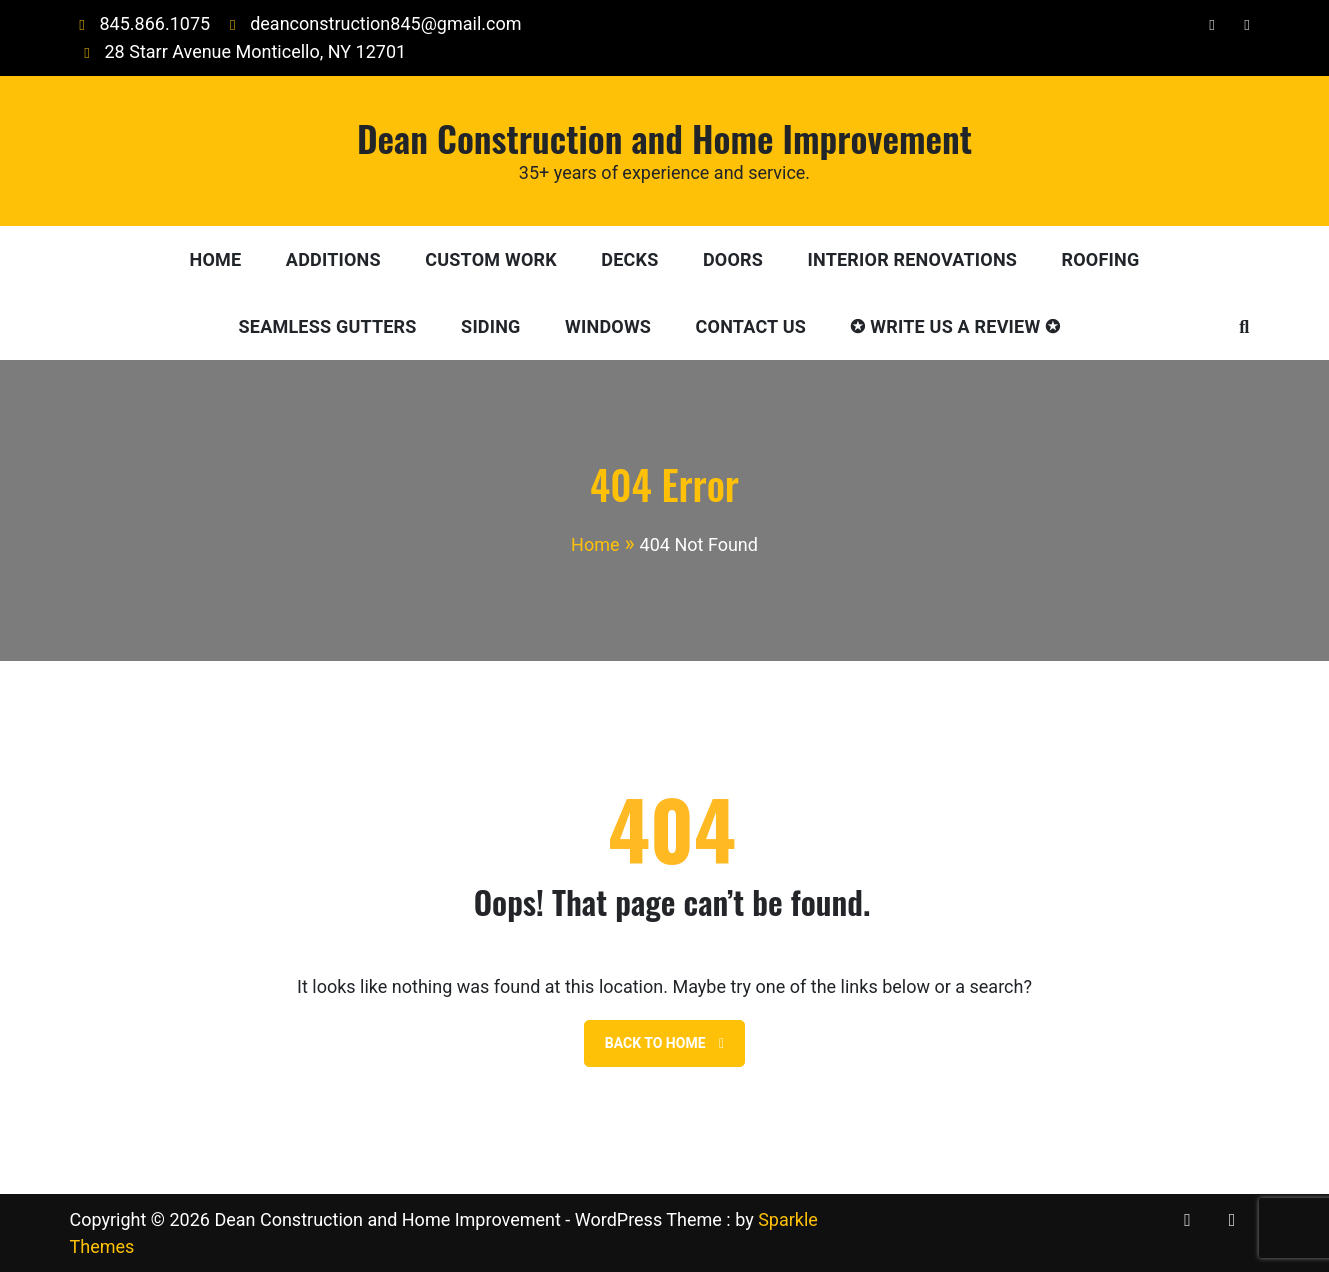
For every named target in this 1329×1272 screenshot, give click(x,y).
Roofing (1101, 259)
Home (216, 259)
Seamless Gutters (328, 326)
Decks (629, 259)
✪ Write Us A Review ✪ (955, 326)
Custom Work (491, 259)
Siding (490, 326)
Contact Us (751, 326)
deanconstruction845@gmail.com (370, 23)
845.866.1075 (140, 23)
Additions (333, 259)
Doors (733, 259)
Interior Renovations (913, 259)
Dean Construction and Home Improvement (664, 137)
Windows (608, 326)
